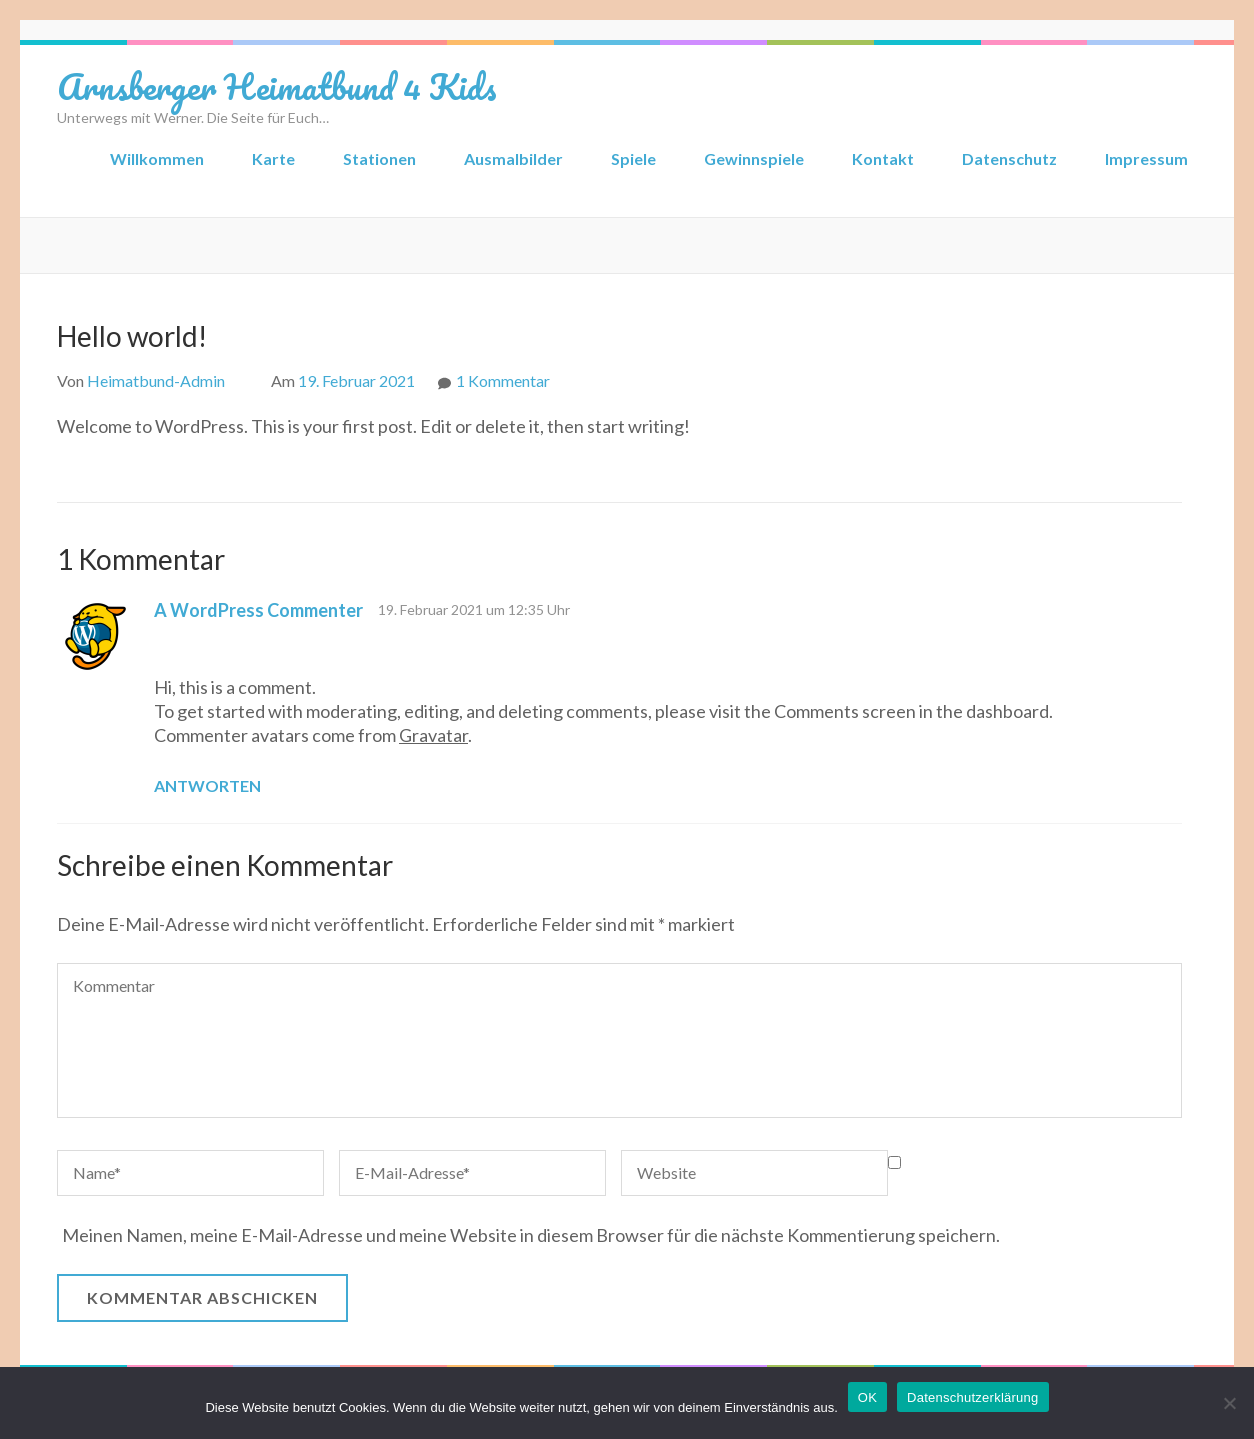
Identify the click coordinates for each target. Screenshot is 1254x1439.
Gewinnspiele (754, 158)
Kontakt (883, 158)
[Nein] (1229, 1403)
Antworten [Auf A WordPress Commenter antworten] (207, 785)
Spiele (633, 158)
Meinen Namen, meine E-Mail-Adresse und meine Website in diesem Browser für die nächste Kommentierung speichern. (531, 1235)
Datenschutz (1009, 158)
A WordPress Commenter (258, 610)
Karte (273, 158)
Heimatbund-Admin (156, 380)
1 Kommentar (503, 380)
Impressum (1146, 158)
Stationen (379, 158)
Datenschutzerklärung (972, 1397)
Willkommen (157, 158)
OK (867, 1397)
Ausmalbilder (513, 158)
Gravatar (433, 735)
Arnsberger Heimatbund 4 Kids (277, 86)
